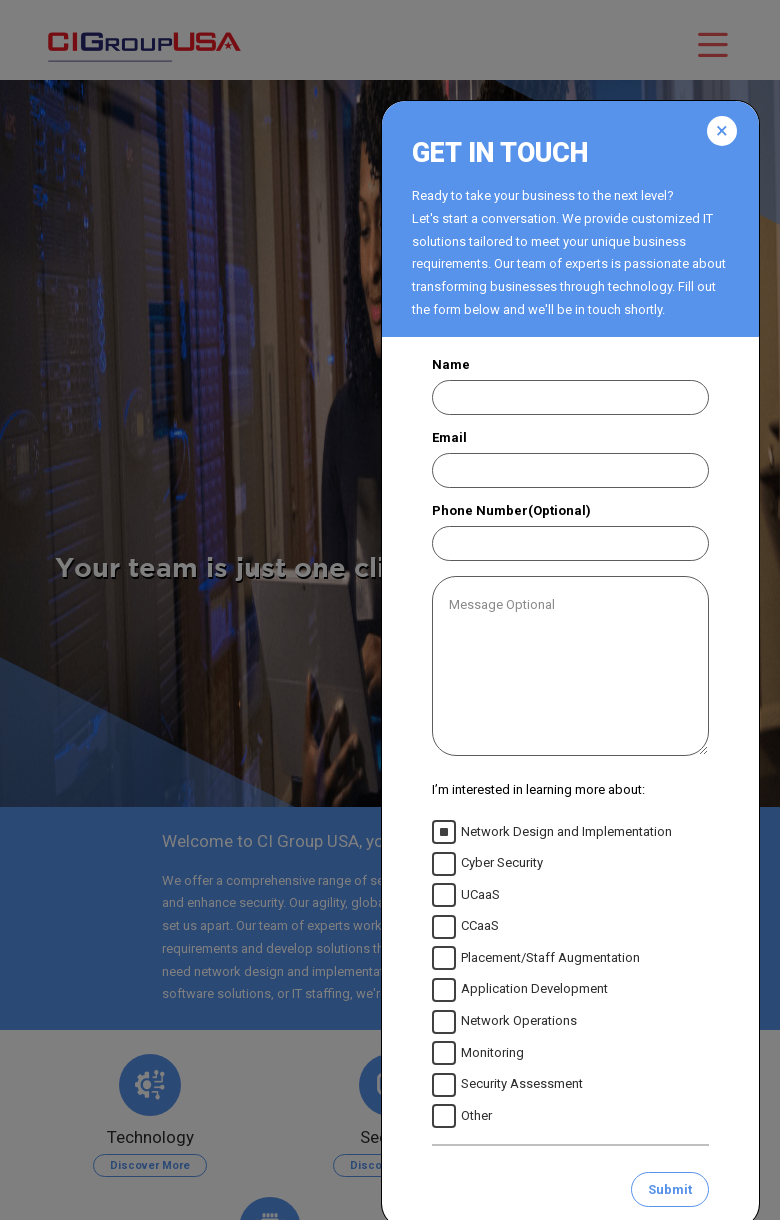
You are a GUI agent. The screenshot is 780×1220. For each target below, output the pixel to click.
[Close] (722, 131)
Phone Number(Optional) (511, 510)
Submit (670, 1189)
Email (449, 437)
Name (451, 364)
